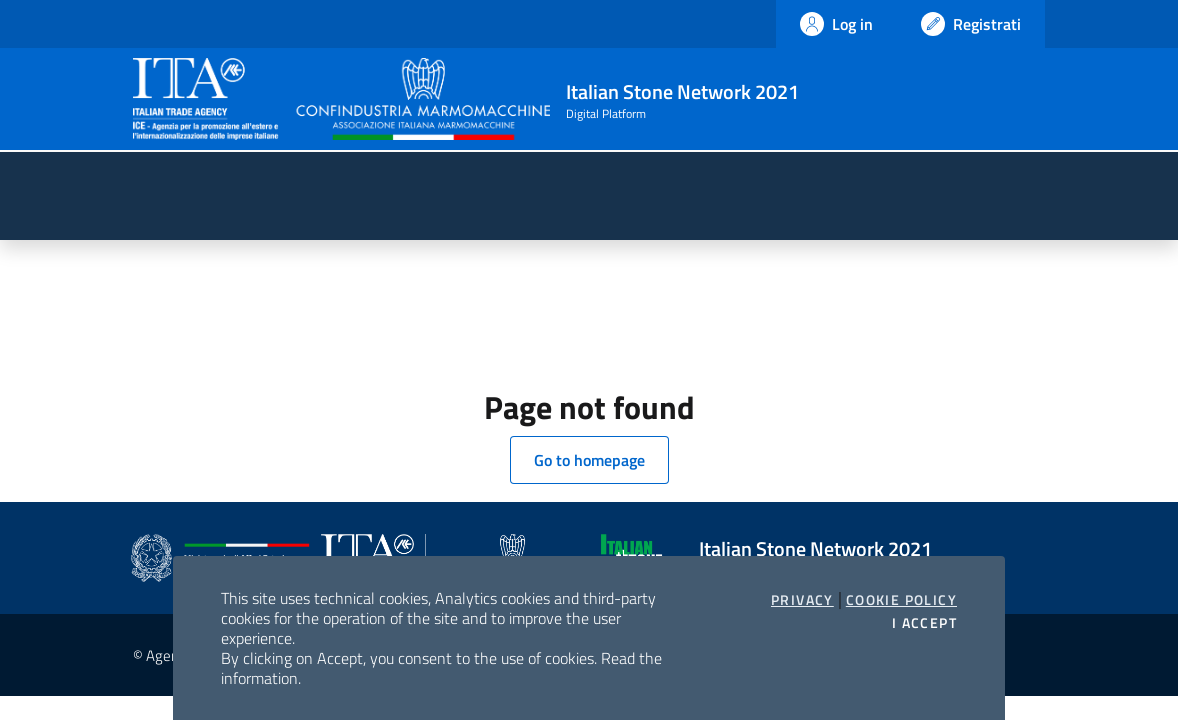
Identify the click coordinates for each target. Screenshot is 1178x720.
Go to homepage (589, 460)
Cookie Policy (901, 600)
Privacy (802, 600)
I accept (924, 623)
